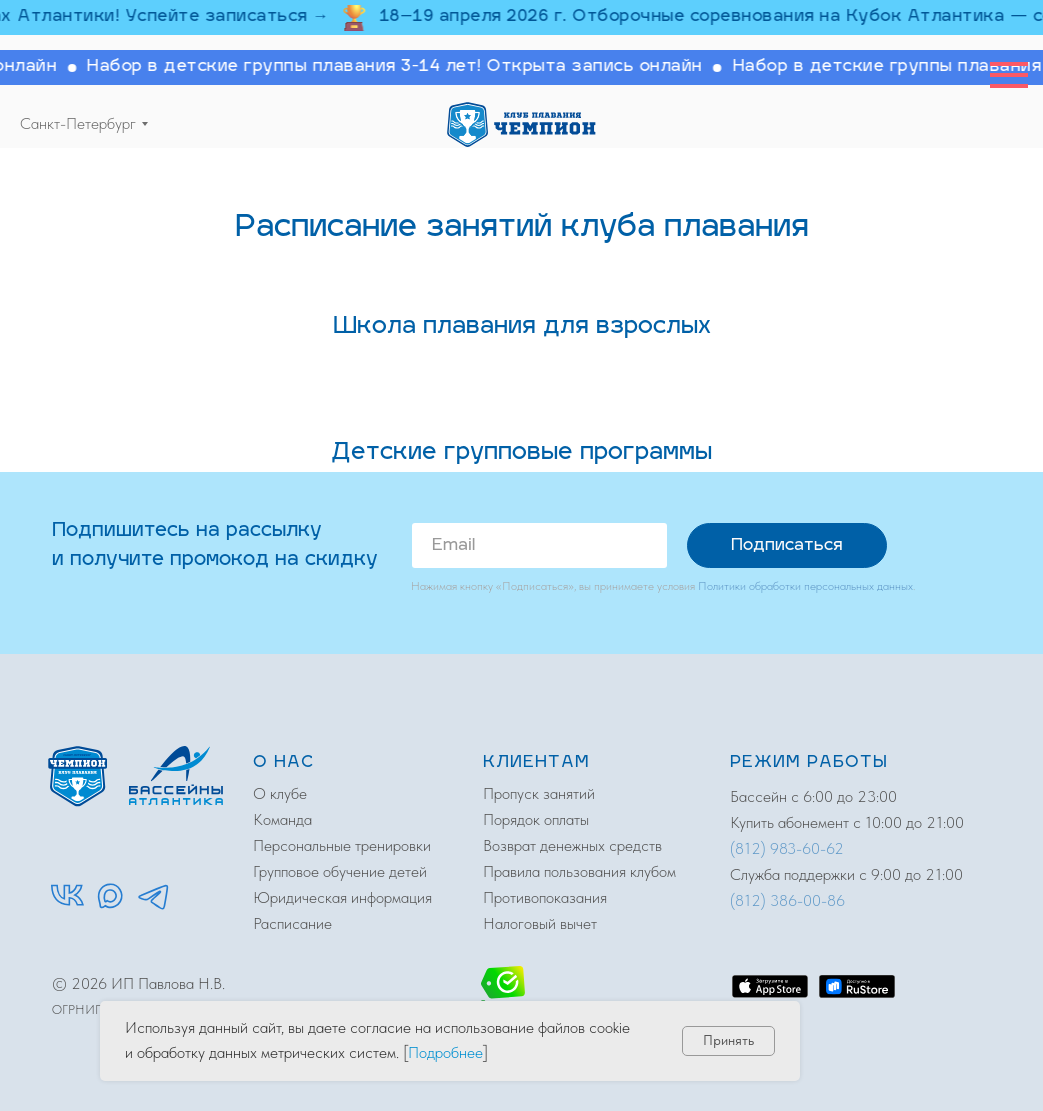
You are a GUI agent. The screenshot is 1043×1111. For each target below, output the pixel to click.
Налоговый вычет (540, 923)
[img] (522, 124)
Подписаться (786, 546)
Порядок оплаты (536, 819)
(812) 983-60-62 (787, 848)
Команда (282, 819)
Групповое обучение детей (340, 871)
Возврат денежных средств (572, 845)
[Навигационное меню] (1009, 75)
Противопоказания (545, 897)
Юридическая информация (342, 897)
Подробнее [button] (445, 1052)
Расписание (292, 923)
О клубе (280, 793)
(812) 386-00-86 (787, 900)
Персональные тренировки (342, 845)
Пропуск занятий (539, 793)
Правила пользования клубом (579, 871)
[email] (539, 545)
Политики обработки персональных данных (805, 586)
